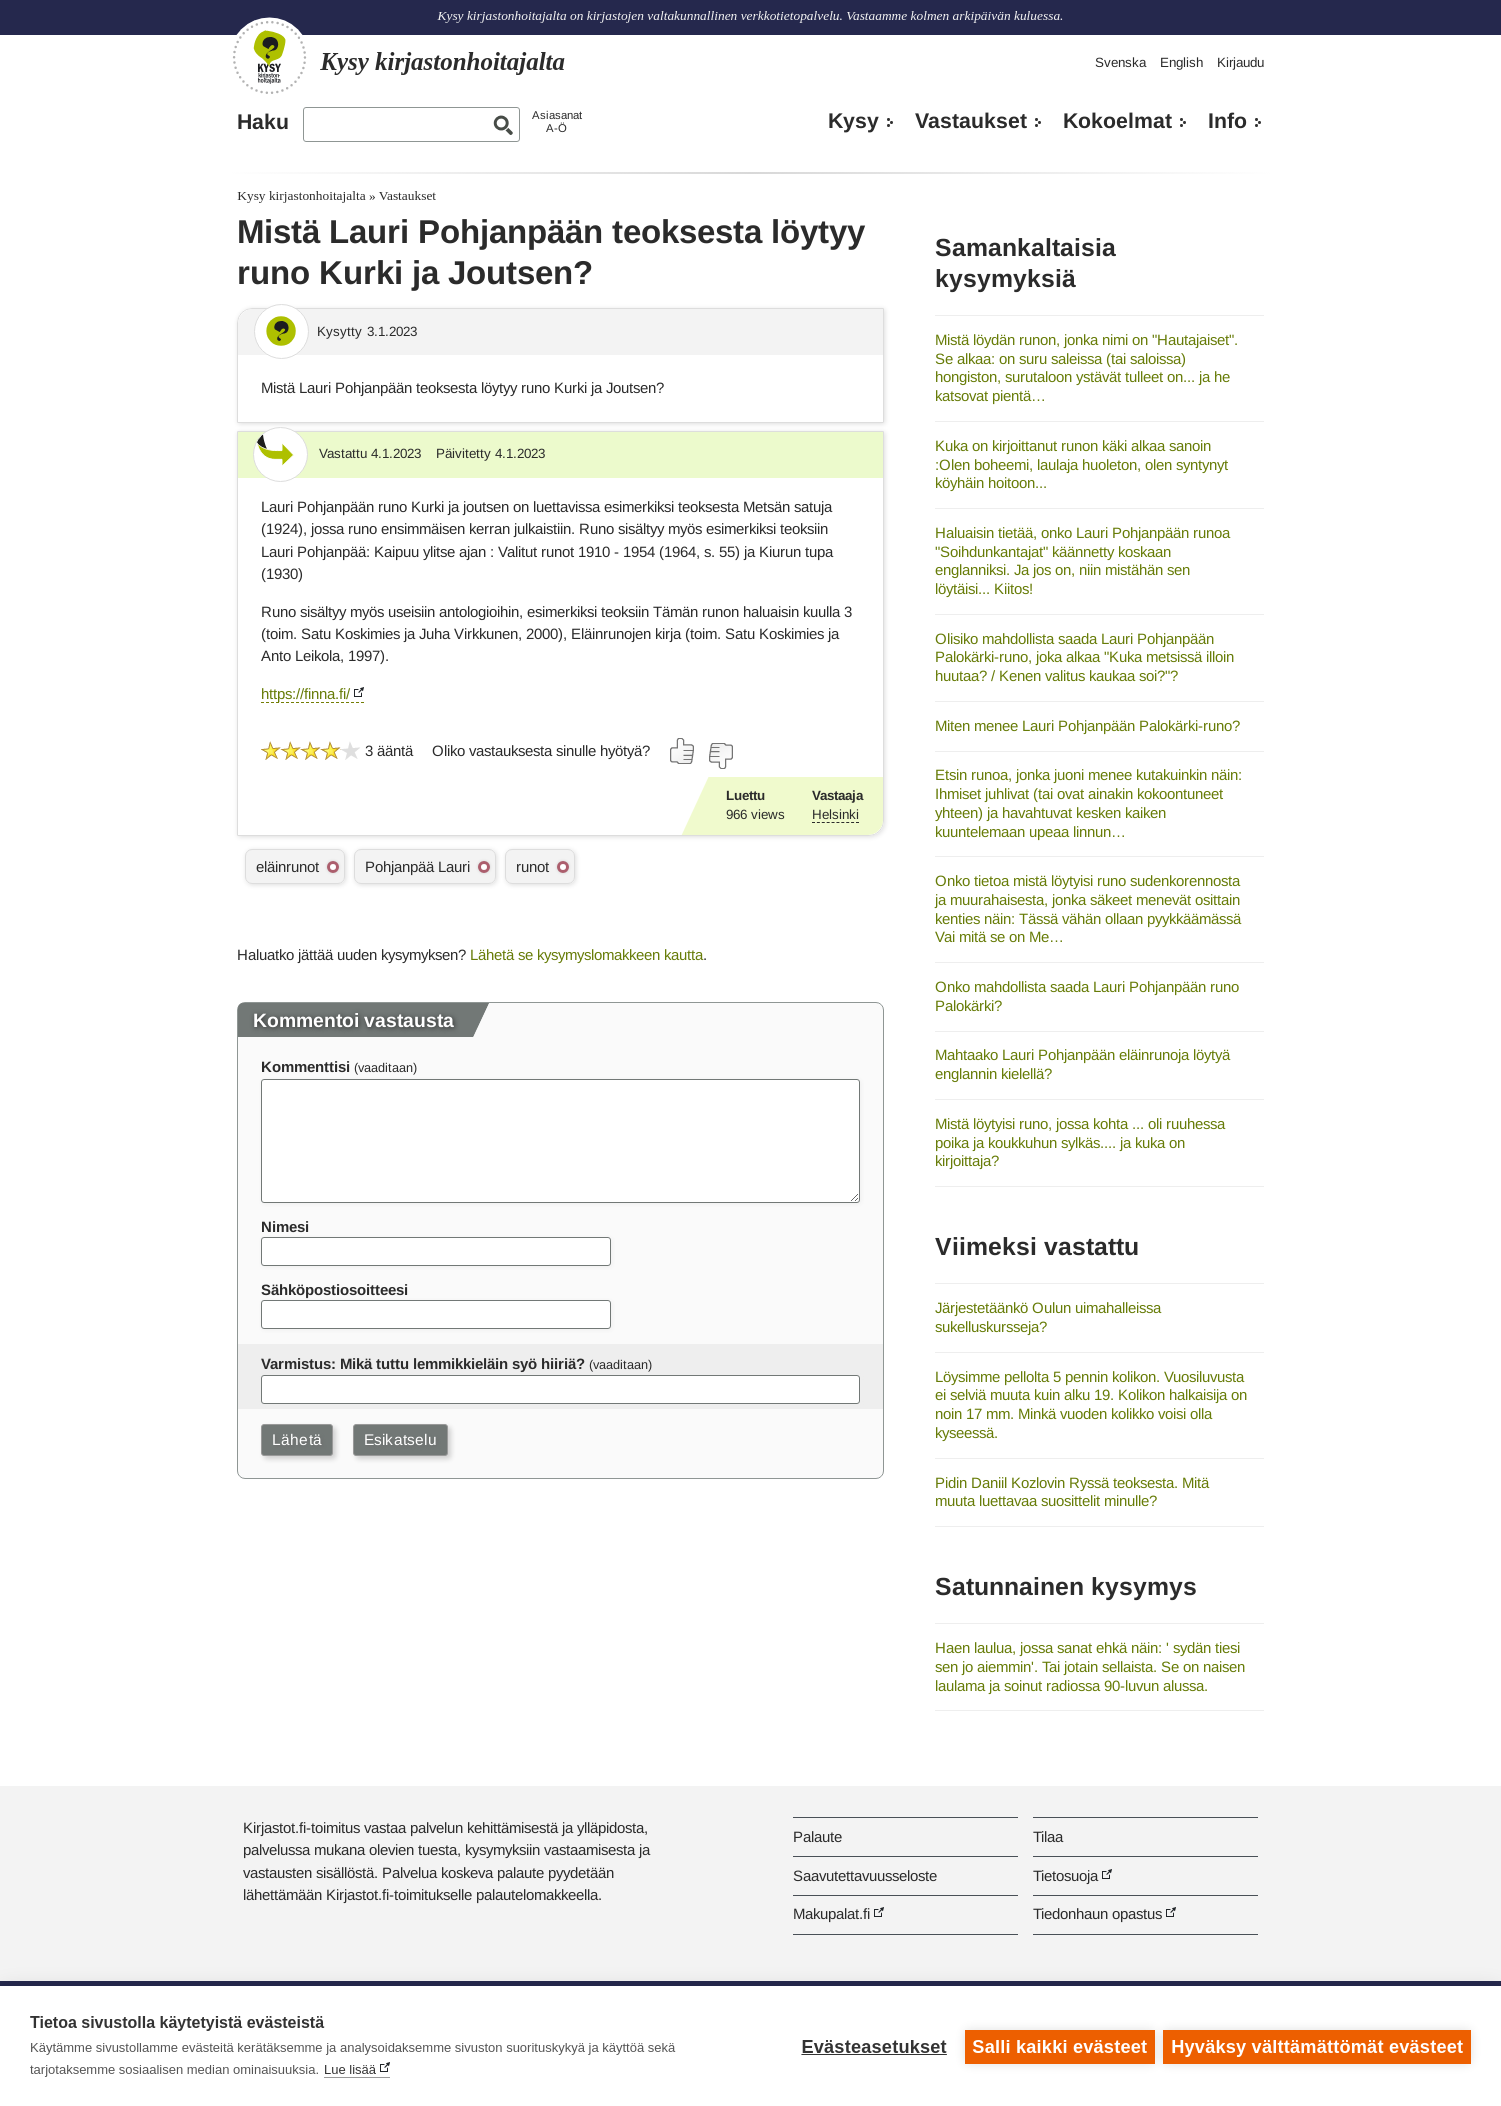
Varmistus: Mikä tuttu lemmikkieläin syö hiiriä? (423, 1363)
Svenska (1120, 62)
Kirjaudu (1240, 62)
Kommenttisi (305, 1066)
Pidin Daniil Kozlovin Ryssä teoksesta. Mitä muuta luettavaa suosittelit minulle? (1072, 1492)
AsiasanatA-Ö (557, 121)
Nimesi (285, 1226)
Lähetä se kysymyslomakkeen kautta (586, 954)
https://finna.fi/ (305, 693)
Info (1227, 121)
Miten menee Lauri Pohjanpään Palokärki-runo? (1087, 725)
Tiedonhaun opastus (1097, 1913)
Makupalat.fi (831, 1913)
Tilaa (1048, 1836)
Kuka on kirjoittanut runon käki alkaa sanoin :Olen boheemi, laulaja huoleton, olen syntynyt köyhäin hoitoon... (1081, 464)
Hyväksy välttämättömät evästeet (1317, 2046)
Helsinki (835, 814)
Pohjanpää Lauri (417, 866)
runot (532, 866)
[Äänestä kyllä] (683, 751)
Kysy (853, 121)
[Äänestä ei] (720, 756)
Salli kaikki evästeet (1058, 2046)
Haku (263, 122)
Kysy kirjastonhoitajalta (301, 195)
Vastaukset (971, 121)
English (1181, 62)
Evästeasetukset (872, 2046)
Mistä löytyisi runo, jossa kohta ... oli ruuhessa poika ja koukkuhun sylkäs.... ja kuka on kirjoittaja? (1080, 1142)
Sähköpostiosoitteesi (334, 1289)
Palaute (817, 1836)
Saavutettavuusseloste (865, 1875)
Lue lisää (350, 2069)
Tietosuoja (1065, 1875)
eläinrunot (287, 866)
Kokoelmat (1117, 121)
